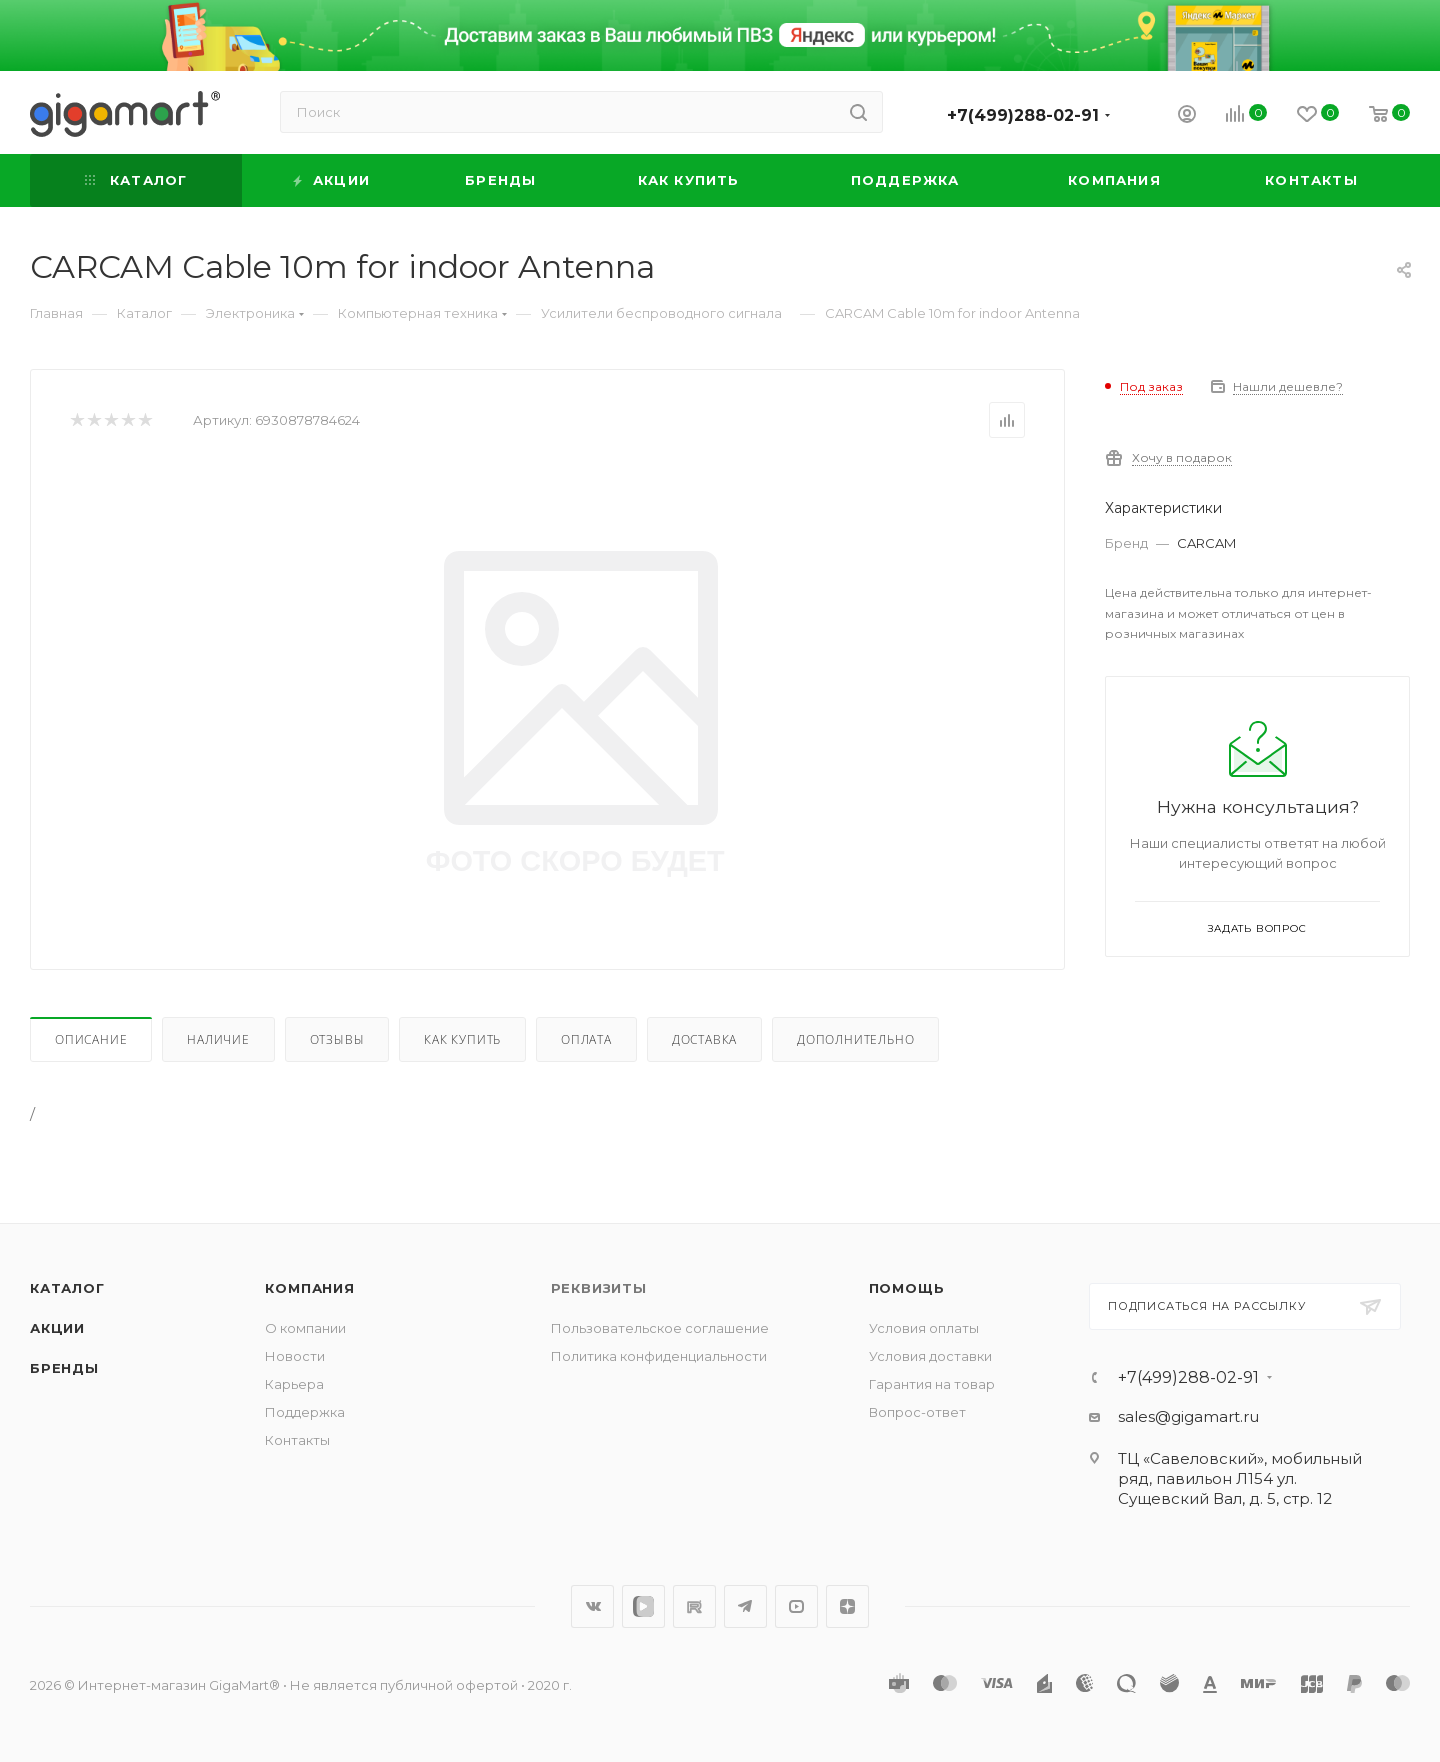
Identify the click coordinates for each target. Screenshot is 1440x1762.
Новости (295, 1356)
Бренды (64, 1368)
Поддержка (305, 1412)
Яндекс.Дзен (847, 1606)
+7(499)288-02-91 (1023, 115)
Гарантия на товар (932, 1384)
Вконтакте (592, 1606)
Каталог (67, 1288)
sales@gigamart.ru (1188, 1416)
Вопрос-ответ (917, 1412)
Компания (309, 1288)
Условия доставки (930, 1356)
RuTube (694, 1606)
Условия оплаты (924, 1328)
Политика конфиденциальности (659, 1356)
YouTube (796, 1606)
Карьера (294, 1384)
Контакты (297, 1440)
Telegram (745, 1606)
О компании (305, 1328)
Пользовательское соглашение (660, 1328)
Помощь (907, 1288)
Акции (57, 1328)
